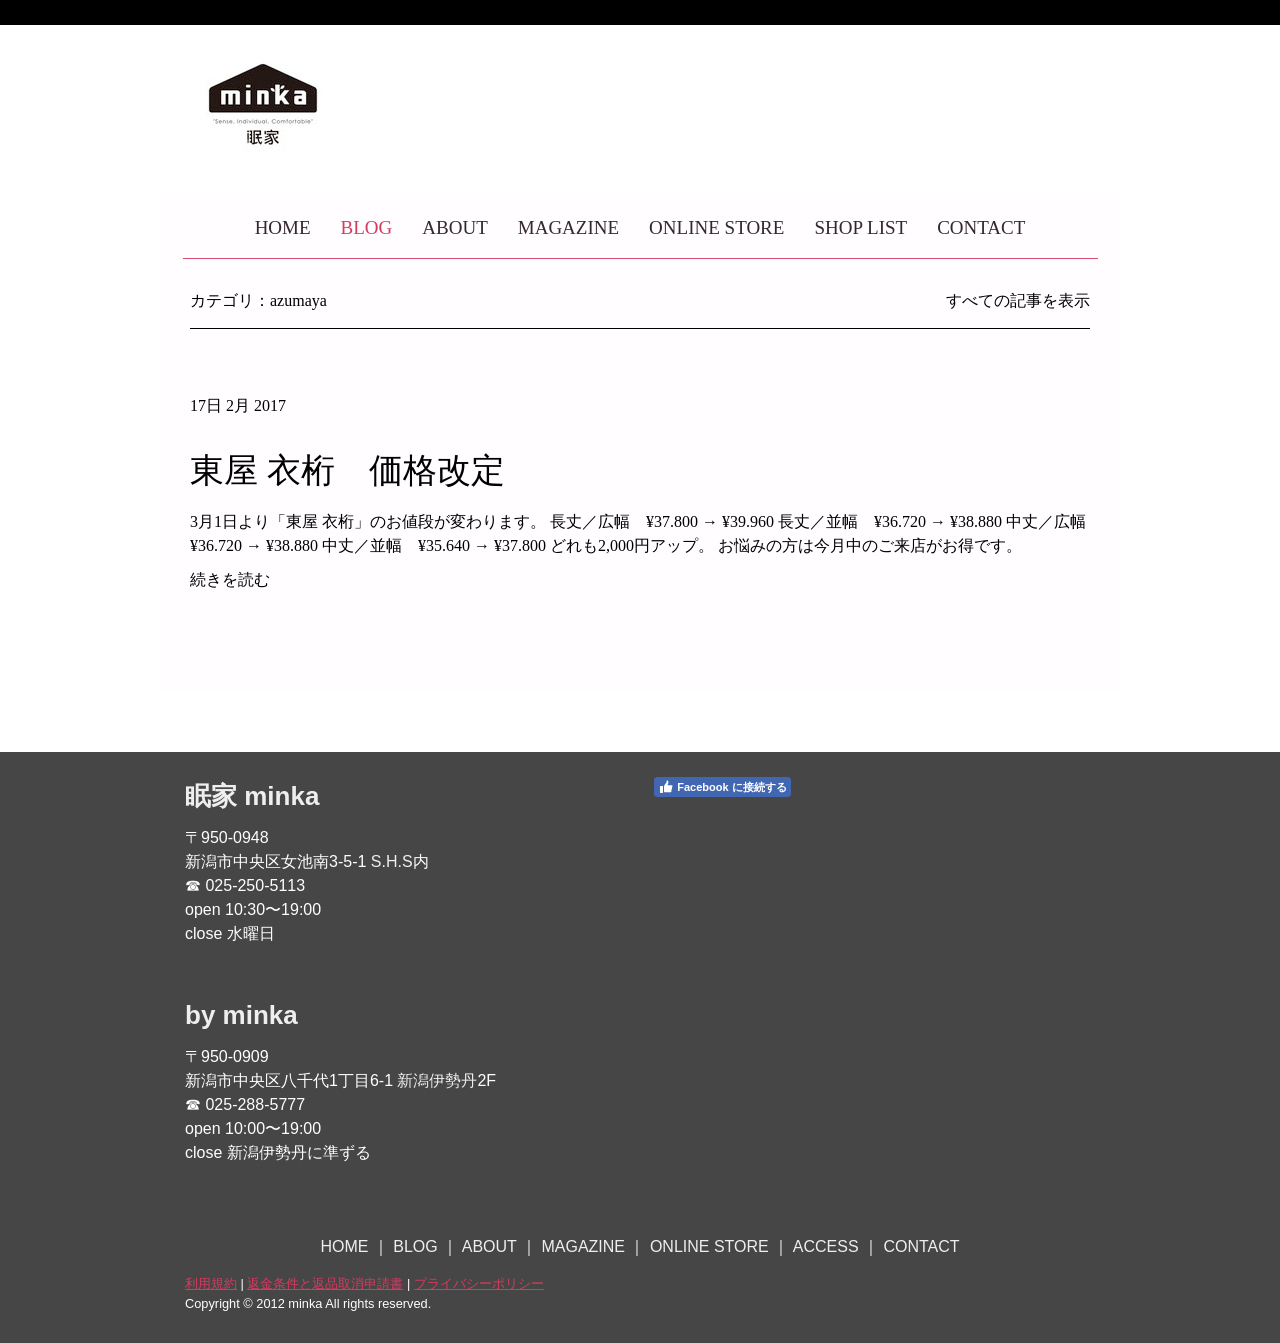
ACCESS (826, 1246)
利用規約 (211, 1283)
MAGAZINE (568, 227)
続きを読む (230, 579)
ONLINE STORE (716, 227)
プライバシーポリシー (479, 1283)
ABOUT (454, 227)
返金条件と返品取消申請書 (325, 1283)
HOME (283, 227)
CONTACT (981, 227)
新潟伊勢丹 (437, 1080)
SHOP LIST (860, 227)
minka (281, 796)
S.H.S (392, 861)
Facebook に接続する (722, 787)
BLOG (367, 227)
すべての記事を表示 (1018, 300)
